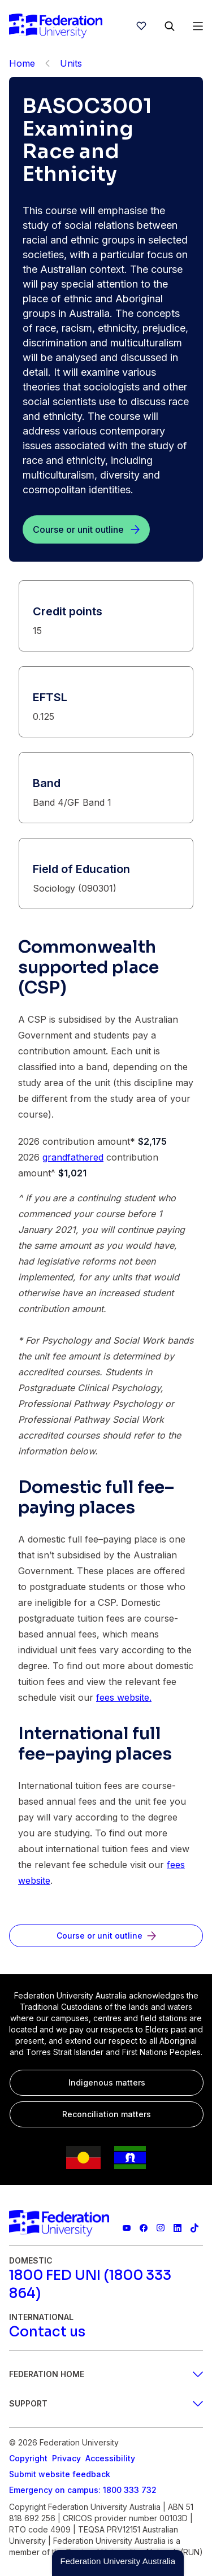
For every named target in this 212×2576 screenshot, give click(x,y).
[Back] (47, 63)
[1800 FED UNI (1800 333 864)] (106, 2284)
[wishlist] (141, 26)
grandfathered (72, 1157)
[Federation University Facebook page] (143, 2227)
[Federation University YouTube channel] (126, 2227)
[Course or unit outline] (86, 529)
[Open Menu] (198, 26)
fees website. (124, 1697)
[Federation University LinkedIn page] (177, 2227)
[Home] (55, 26)
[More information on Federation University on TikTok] (194, 2227)
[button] (118, 2563)
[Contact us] (47, 2332)
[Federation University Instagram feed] (160, 2227)
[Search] (170, 26)
